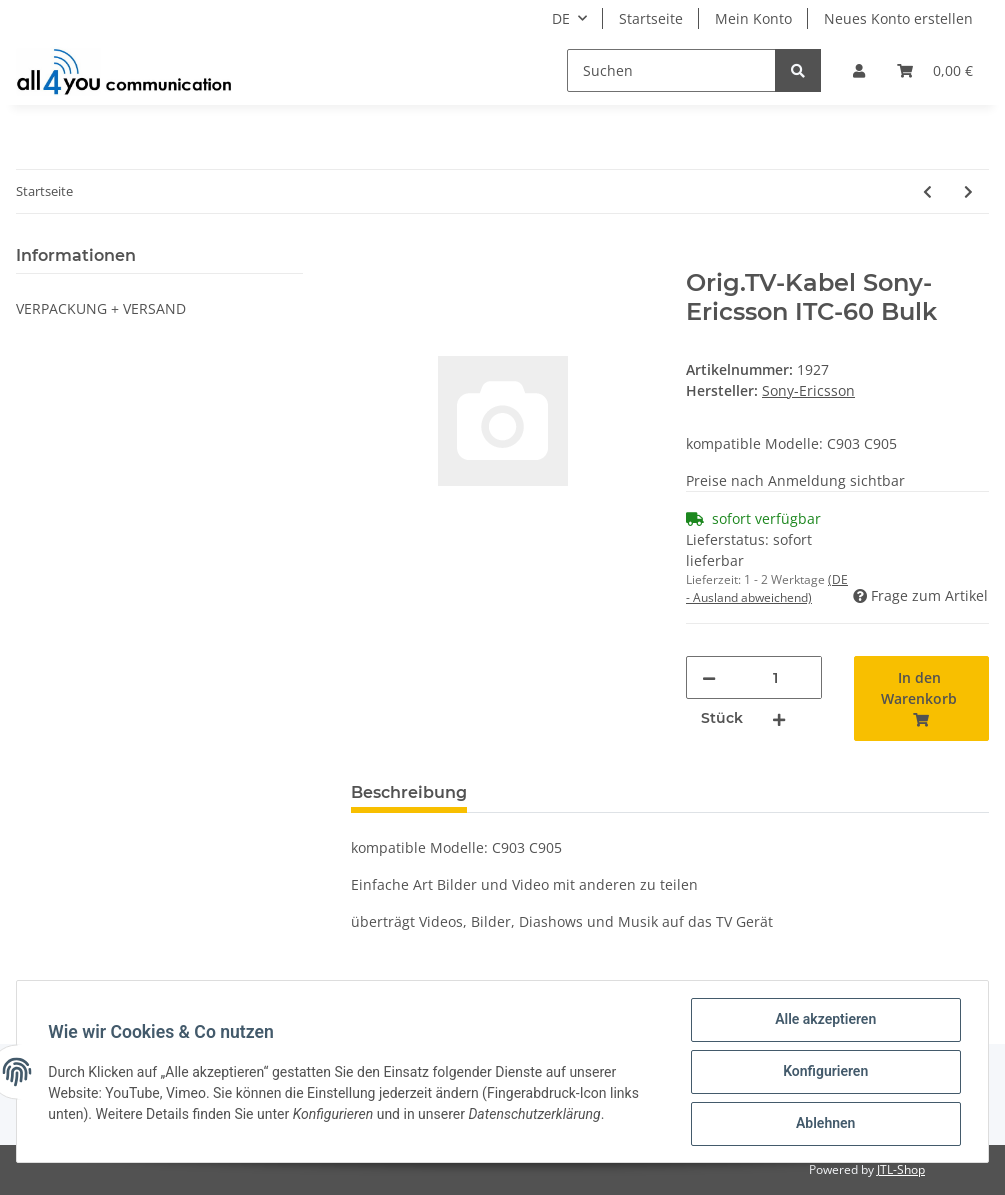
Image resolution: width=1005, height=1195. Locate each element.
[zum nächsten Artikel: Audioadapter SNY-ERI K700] (968, 191)
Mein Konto (753, 18)
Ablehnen (824, 1124)
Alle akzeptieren (824, 1020)
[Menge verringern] (709, 677)
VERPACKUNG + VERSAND (101, 308)
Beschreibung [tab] (409, 792)
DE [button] (561, 18)
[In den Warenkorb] (367, 258)
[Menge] (775, 677)
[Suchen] (671, 70)
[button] (859, 70)
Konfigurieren (824, 1072)
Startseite (651, 18)
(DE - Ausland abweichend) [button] (767, 588)
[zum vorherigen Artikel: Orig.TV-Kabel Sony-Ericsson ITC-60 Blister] (927, 191)
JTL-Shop (901, 1169)
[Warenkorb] (935, 70)
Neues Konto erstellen (898, 18)
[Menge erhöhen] (779, 718)
